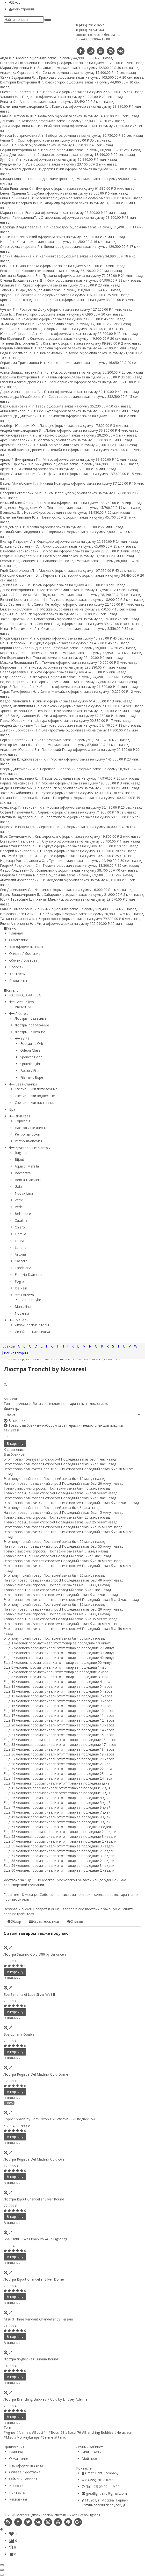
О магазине (18, 940)
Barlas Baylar (30, 1299)
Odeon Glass (30, 1050)
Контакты (17, 974)
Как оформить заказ (26, 946)
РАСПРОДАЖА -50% (25, 995)
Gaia (18, 1186)
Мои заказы (91, 2451)
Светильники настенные (35, 1102)
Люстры (21, 1013)
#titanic (60, 2437)
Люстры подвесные (30, 1018)
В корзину (15, 1443)
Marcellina (23, 1306)
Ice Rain (21, 1288)
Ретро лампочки (28, 1141)
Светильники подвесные (35, 1095)
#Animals (23, 2432)
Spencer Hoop (31, 1057)
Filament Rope (31, 1077)
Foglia (19, 1281)
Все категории (16, 1353)
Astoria (20, 1254)
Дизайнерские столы (32, 1325)
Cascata (21, 1261)
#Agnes (9, 2432)
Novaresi (22, 1313)
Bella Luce (23, 1213)
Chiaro (20, 1227)
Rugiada (21, 1152)
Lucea (19, 1240)
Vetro (19, 1200)
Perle (19, 1207)
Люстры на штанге (30, 1032)
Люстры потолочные (32, 1025)
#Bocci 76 (73, 2432)
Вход (14, 2)
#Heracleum (123, 2432)
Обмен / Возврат (23, 960)
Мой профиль (93, 2458)
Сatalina (21, 1220)
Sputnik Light (30, 1064)
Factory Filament (33, 1070)
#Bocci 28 (56, 2432)
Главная (16, 933)
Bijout (19, 1159)
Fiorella (20, 1234)
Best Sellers (24, 1002)
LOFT (25, 1038)
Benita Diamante (28, 1179)
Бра (12, 1109)
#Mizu (8, 2437)
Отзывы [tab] (75, 1921)
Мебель (22, 1320)
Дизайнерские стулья (32, 1331)
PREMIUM (23, 1006)
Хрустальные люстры (32, 1147)
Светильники (26, 1084)
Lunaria (20, 1247)
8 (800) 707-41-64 (90, 30)
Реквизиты (18, 980)
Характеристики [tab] (44, 1921)
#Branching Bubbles (97, 2432)
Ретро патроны (27, 1134)
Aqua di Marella (27, 1166)
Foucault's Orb (31, 1043)
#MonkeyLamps (27, 2437)
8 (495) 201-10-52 (90, 25)
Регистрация (21, 9)
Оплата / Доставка (24, 953)
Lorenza (27, 1295)
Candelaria (23, 1267)
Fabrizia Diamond (28, 1274)
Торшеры (22, 1121)
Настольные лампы (31, 1127)
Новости (16, 967)
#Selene (47, 2437)
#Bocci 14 (40, 2432)
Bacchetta (23, 1173)
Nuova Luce (24, 1193)
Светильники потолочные (36, 1089)
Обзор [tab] (14, 1921)
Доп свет (22, 1116)
